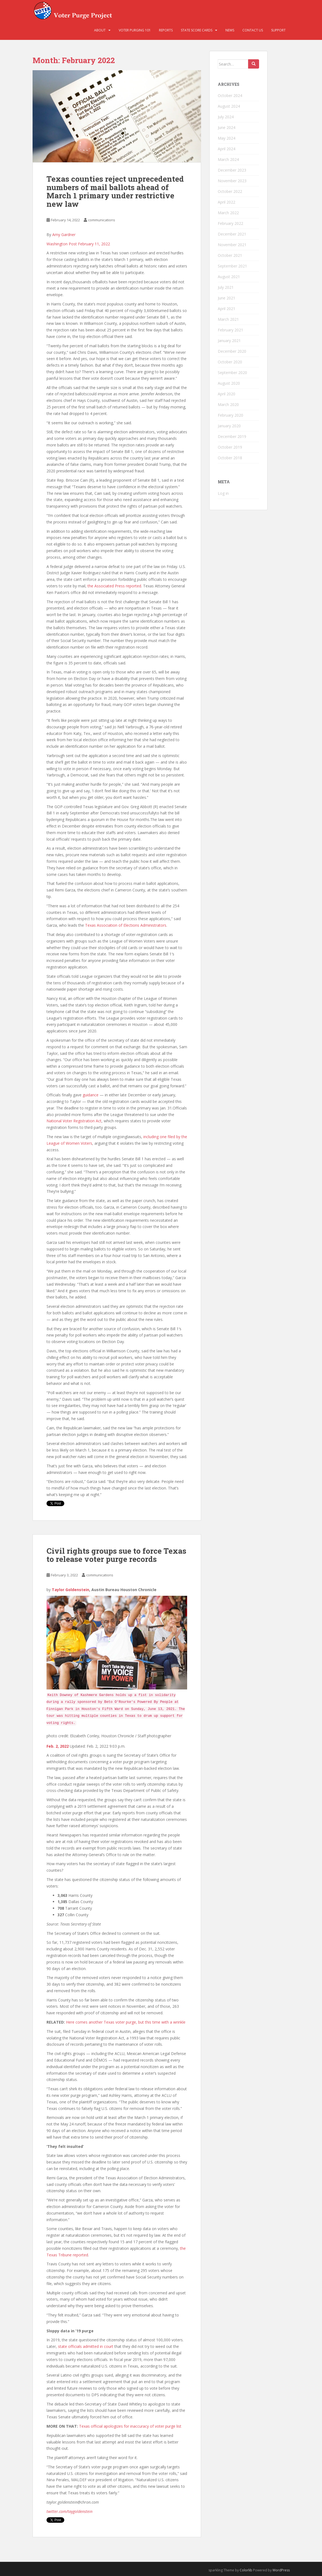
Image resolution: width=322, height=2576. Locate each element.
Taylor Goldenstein (70, 1589)
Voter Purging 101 (135, 30)
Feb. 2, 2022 (58, 1746)
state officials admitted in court (85, 2346)
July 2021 (226, 287)
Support (278, 30)
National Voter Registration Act (74, 1120)
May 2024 (226, 138)
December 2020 (232, 351)
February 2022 (230, 223)
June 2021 (226, 298)
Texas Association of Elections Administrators (125, 925)
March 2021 (228, 319)
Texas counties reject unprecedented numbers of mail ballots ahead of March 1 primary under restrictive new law (115, 191)
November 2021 (232, 244)
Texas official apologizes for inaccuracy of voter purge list (130, 2426)
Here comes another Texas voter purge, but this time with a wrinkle (125, 2022)
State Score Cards (196, 30)
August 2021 (229, 276)
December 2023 (232, 170)
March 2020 (228, 404)
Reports (166, 30)
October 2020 (230, 361)
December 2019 (232, 436)
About (100, 30)
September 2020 (232, 372)
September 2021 (232, 266)
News (229, 30)
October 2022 (230, 191)
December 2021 (232, 234)
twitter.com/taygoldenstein (69, 2511)
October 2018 (230, 457)
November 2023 (232, 180)
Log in (223, 493)
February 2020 (230, 415)
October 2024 (230, 95)
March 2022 (228, 212)
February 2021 (230, 329)
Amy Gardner (64, 234)
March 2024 (228, 159)
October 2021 (230, 255)
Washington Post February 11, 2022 (78, 243)
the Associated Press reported (114, 585)
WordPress (281, 2570)
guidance (90, 1094)
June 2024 (226, 127)
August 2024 (229, 106)
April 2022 (226, 202)
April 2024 (226, 148)
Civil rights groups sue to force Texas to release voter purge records (116, 1555)
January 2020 (229, 425)
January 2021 (229, 340)
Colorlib (246, 2570)
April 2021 (226, 308)
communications (101, 219)
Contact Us (252, 30)
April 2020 (226, 393)
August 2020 (229, 383)
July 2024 (226, 116)
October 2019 (230, 447)
